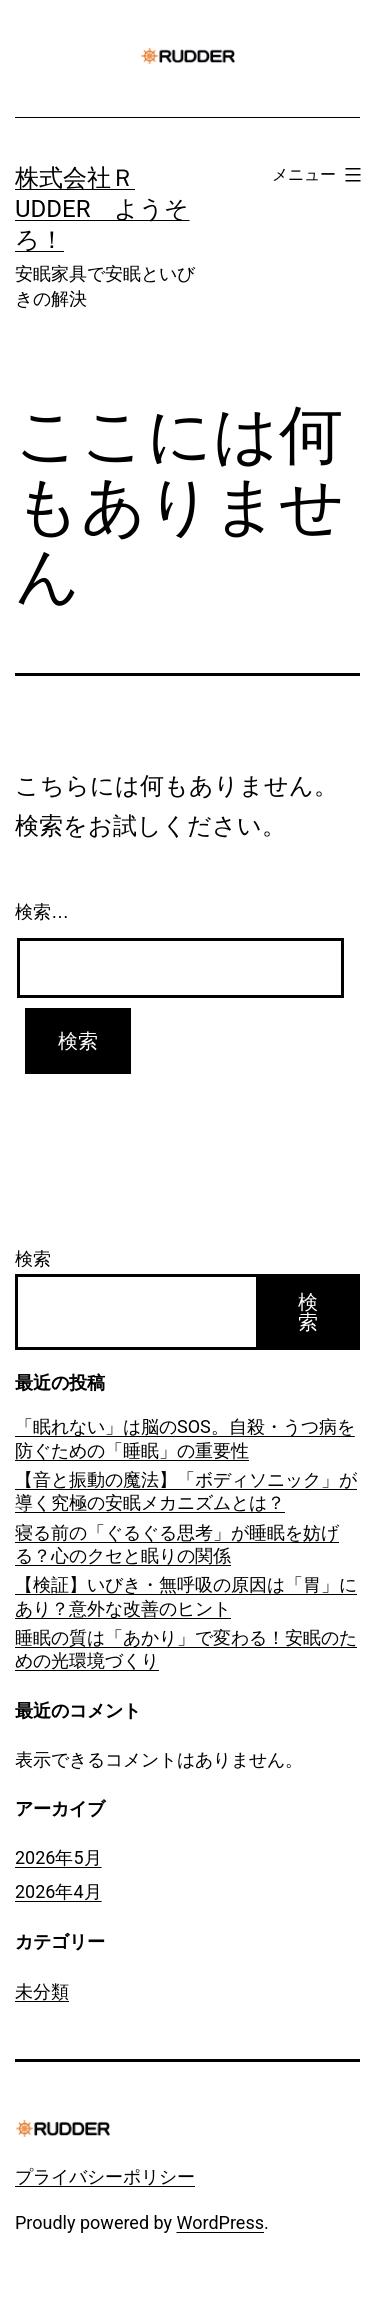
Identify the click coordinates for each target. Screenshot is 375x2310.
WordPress (220, 2222)
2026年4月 (58, 1891)
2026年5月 (58, 1857)
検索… (42, 912)
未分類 (42, 1991)
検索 (33, 1258)
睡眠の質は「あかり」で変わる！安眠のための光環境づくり (186, 1649)
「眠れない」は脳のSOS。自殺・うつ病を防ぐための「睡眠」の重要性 (185, 1438)
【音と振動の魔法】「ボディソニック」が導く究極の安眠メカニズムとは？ (186, 1491)
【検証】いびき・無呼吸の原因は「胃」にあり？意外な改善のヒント (186, 1596)
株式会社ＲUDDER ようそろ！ (102, 209)
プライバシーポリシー (105, 2176)
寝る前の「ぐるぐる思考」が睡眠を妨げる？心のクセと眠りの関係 (177, 1544)
